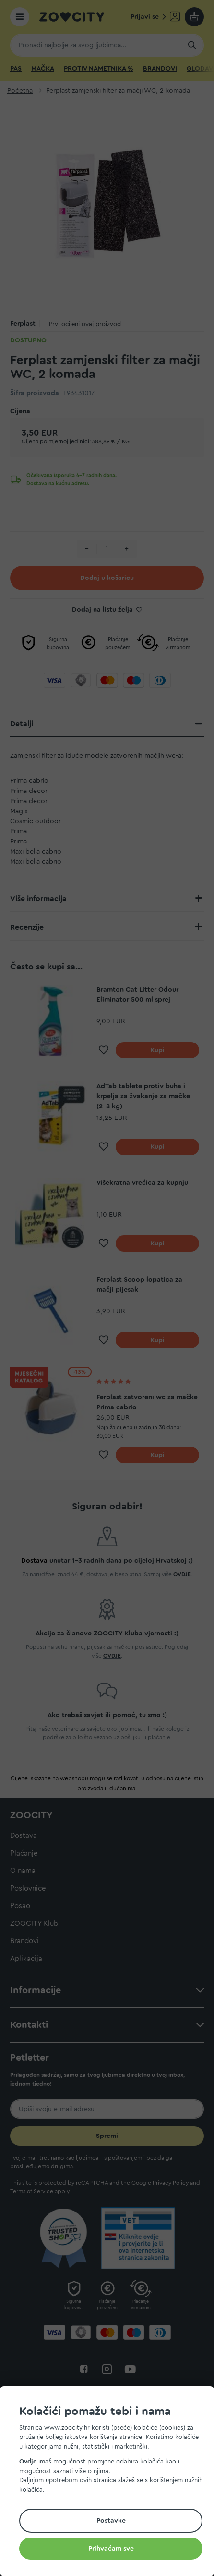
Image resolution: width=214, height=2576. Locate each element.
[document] (110, 2482)
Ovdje (27, 2461)
